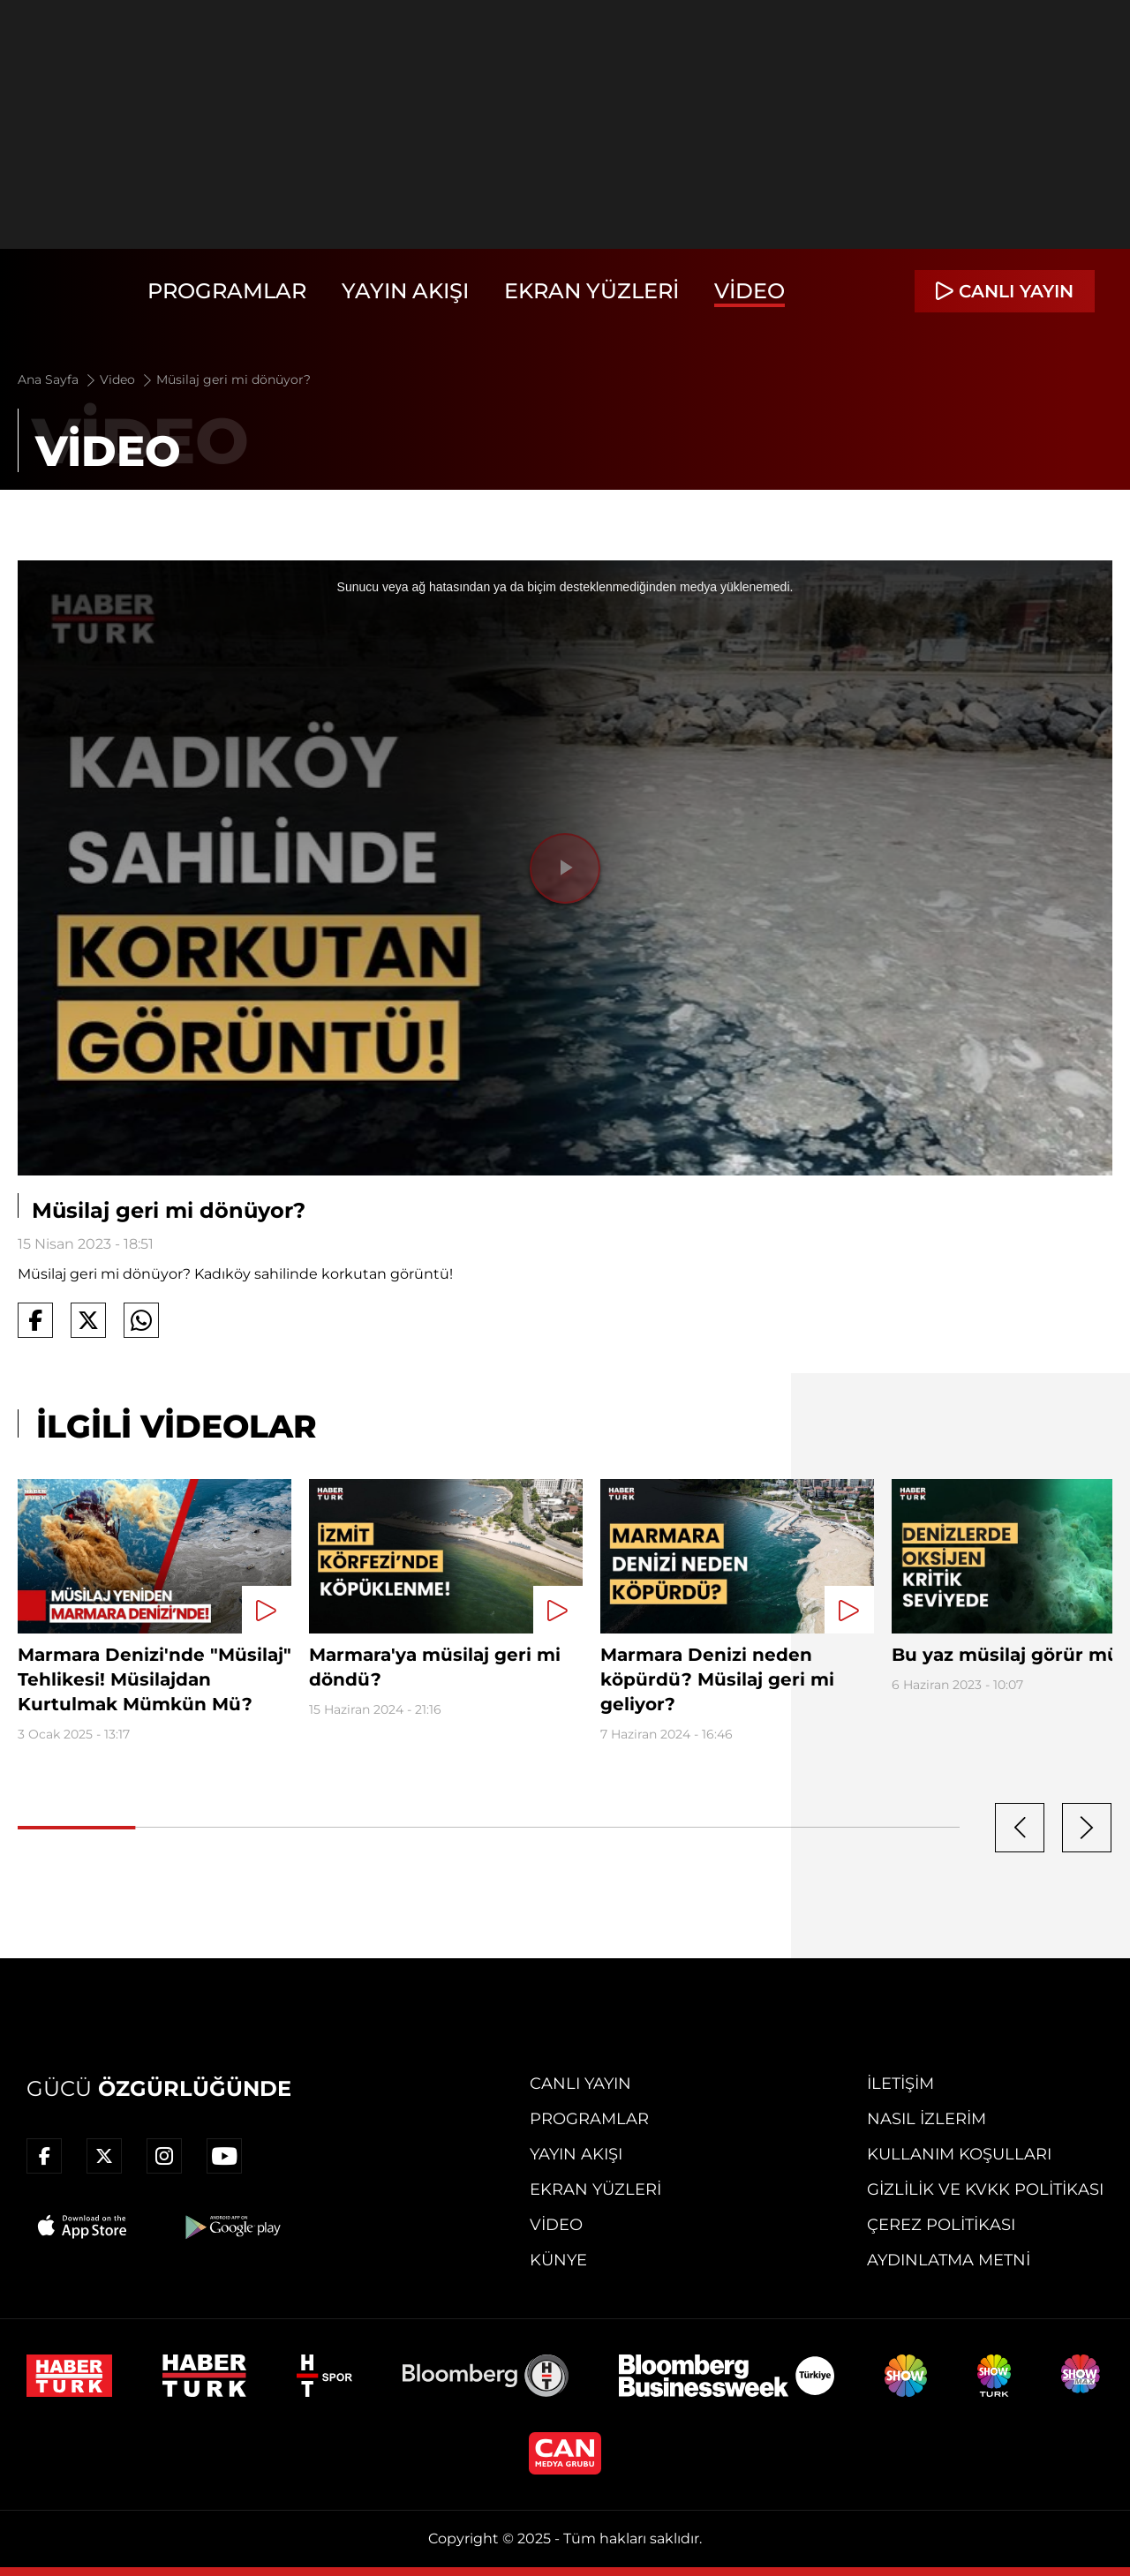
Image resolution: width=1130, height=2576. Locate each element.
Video (749, 291)
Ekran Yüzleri (591, 291)
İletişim (900, 2083)
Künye (558, 2260)
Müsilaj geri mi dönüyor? (233, 379)
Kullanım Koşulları (959, 2154)
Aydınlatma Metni (948, 2260)
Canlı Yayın (580, 2083)
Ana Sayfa (58, 379)
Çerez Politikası (941, 2224)
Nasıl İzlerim (926, 2119)
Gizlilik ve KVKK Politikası (985, 2189)
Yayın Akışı (405, 291)
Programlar (226, 291)
